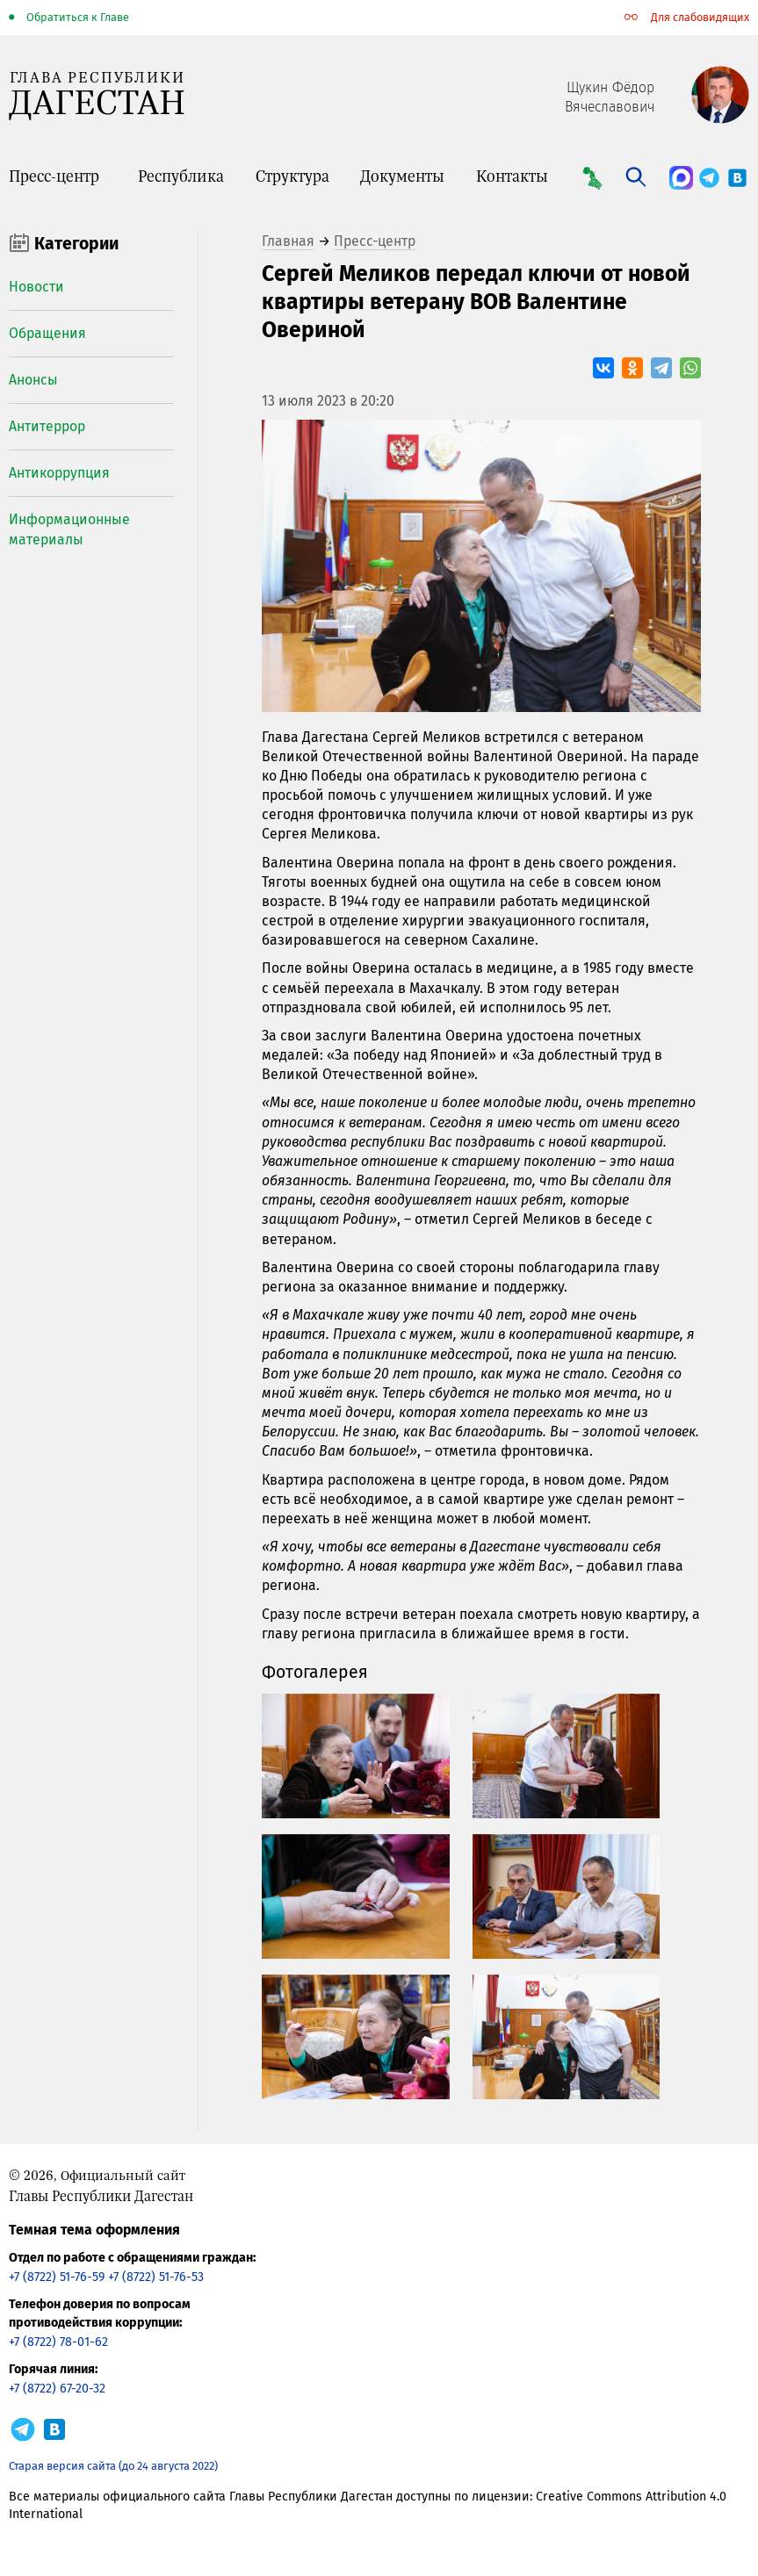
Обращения (47, 333)
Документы (402, 175)
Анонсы (33, 379)
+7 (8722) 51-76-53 (156, 2277)
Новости (36, 286)
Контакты (512, 175)
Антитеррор (47, 426)
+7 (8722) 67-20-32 (57, 2388)
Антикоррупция (59, 472)
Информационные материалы (69, 529)
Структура (292, 175)
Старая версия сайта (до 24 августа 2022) (113, 2465)
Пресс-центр (54, 175)
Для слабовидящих (700, 17)
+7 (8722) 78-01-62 (58, 2342)
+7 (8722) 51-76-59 (57, 2277)
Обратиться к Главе (77, 17)
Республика (181, 175)
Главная (288, 241)
